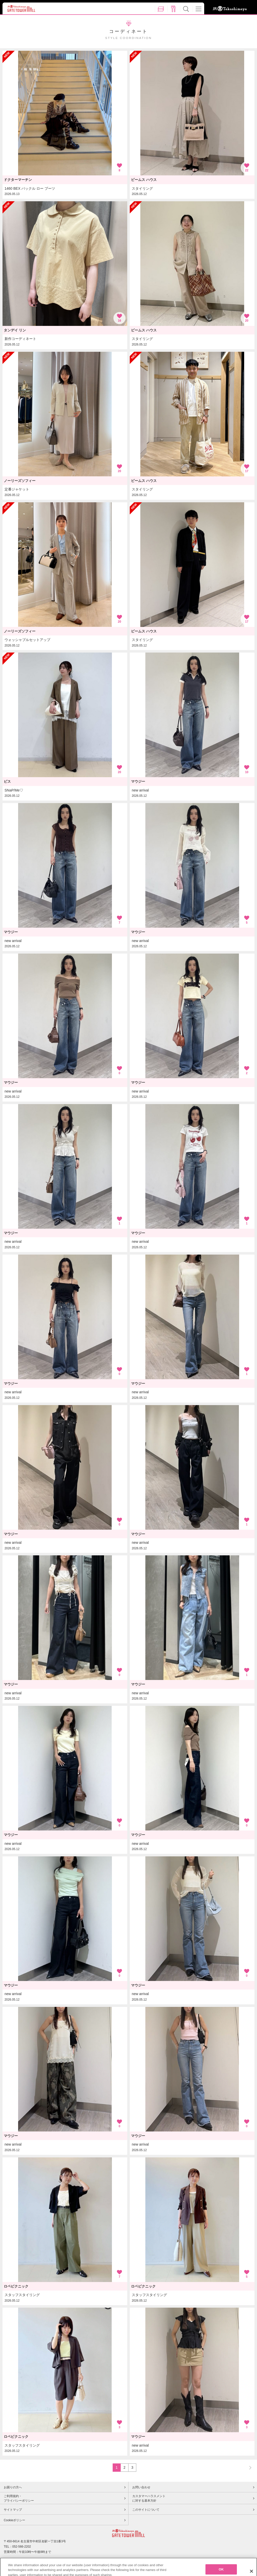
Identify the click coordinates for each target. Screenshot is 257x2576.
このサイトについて (145, 2509)
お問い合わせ (141, 2487)
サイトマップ (13, 2509)
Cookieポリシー (14, 2520)
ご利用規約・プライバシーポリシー (19, 2498)
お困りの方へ (13, 2487)
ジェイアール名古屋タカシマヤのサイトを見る (128, 2563)
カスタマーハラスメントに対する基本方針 (148, 2498)
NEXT (248, 2467)
